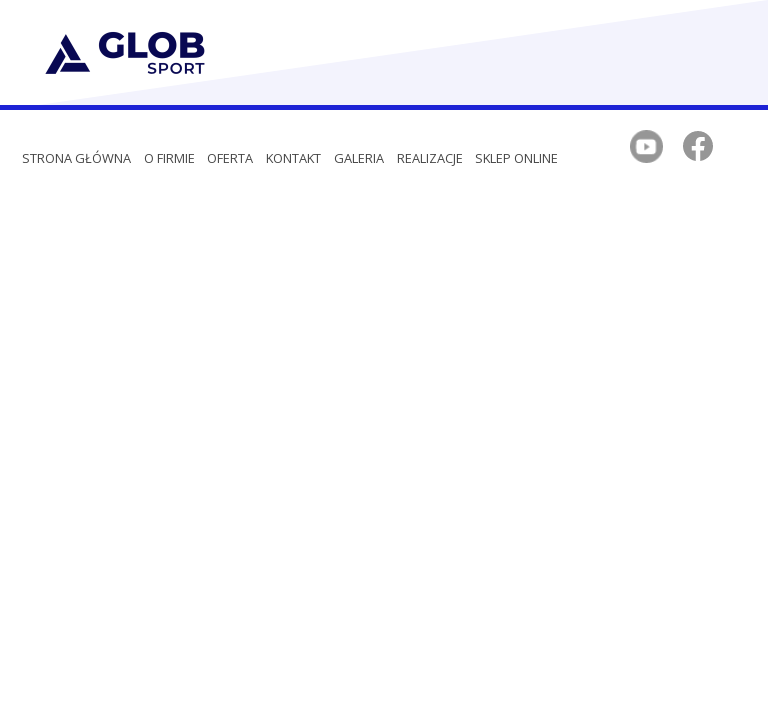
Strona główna (76, 158)
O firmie (169, 158)
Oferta (230, 158)
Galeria (359, 158)
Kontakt (293, 158)
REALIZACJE (430, 158)
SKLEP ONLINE (516, 158)
